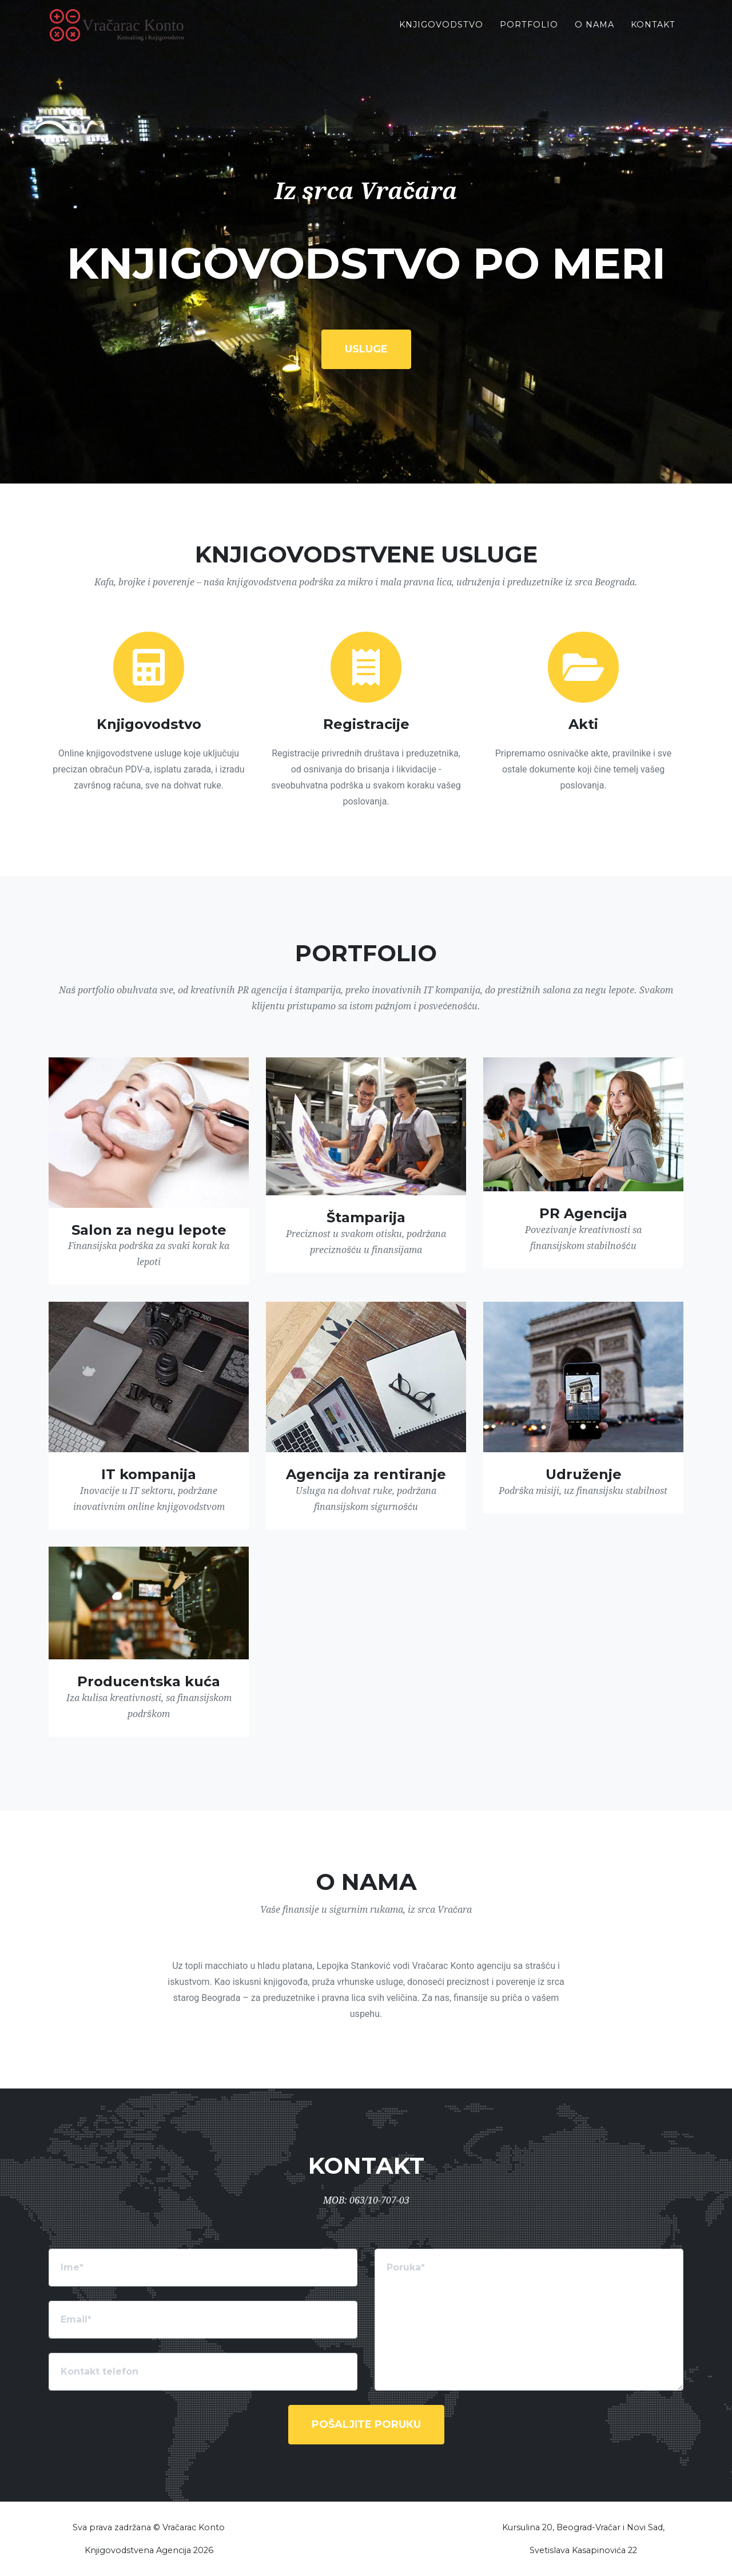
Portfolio (529, 34)
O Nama (594, 34)
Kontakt (653, 34)
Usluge (366, 349)
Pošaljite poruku (366, 2424)
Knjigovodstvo (441, 34)
